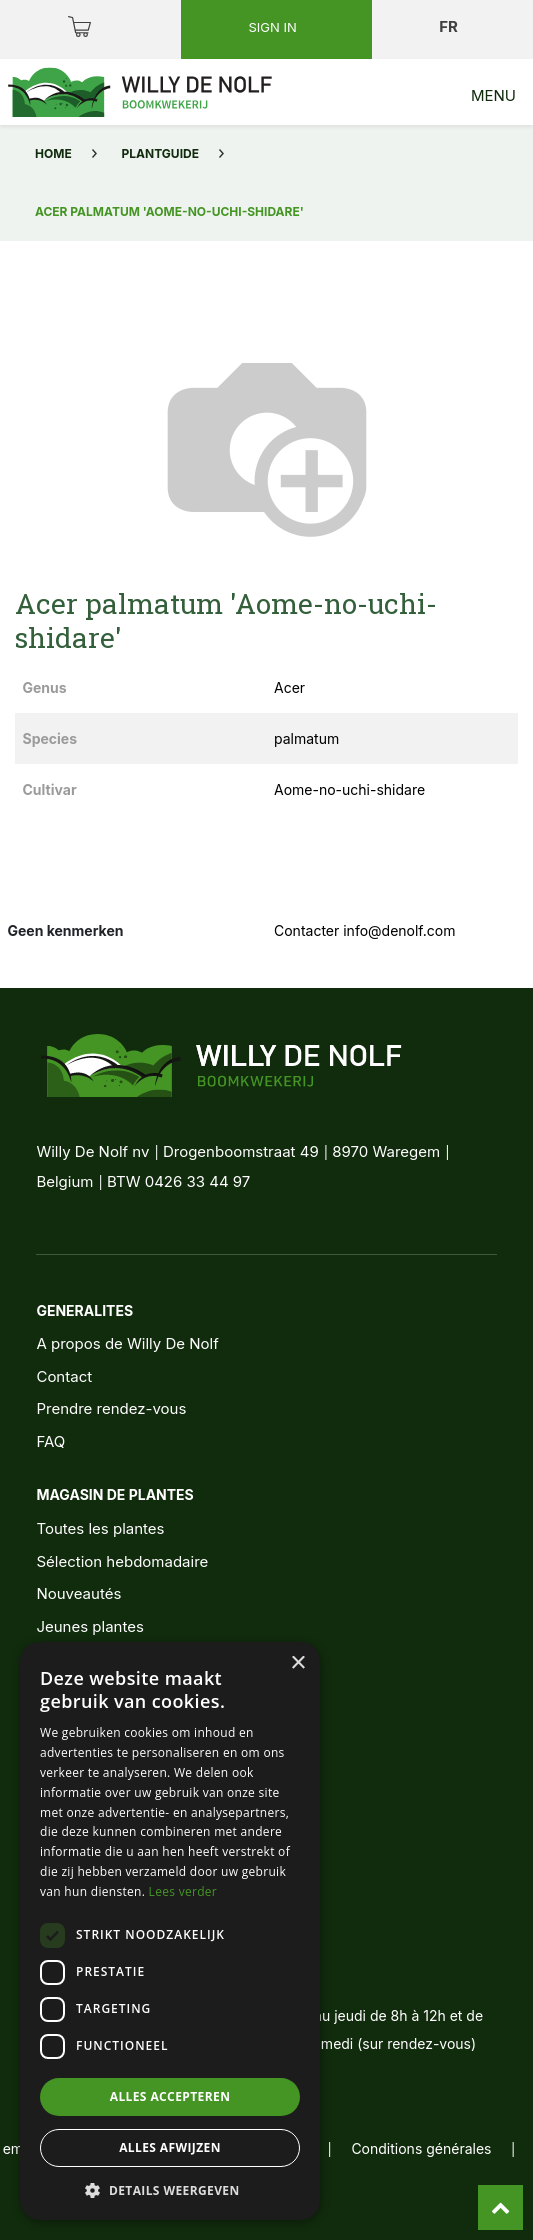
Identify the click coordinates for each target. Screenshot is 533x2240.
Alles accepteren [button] (170, 2096)
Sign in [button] (275, 27)
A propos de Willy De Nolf (127, 1343)
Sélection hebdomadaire (122, 1561)
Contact (64, 1376)
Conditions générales (421, 2148)
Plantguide (160, 153)
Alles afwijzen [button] (170, 2147)
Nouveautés (78, 1593)
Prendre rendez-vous (111, 1408)
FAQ (50, 1441)
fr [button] (450, 26)
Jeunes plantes (89, 1626)
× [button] (297, 1663)
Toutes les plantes (100, 1528)
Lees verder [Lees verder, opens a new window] (183, 1891)
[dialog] (170, 1931)
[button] (170, 2190)
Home (53, 153)
